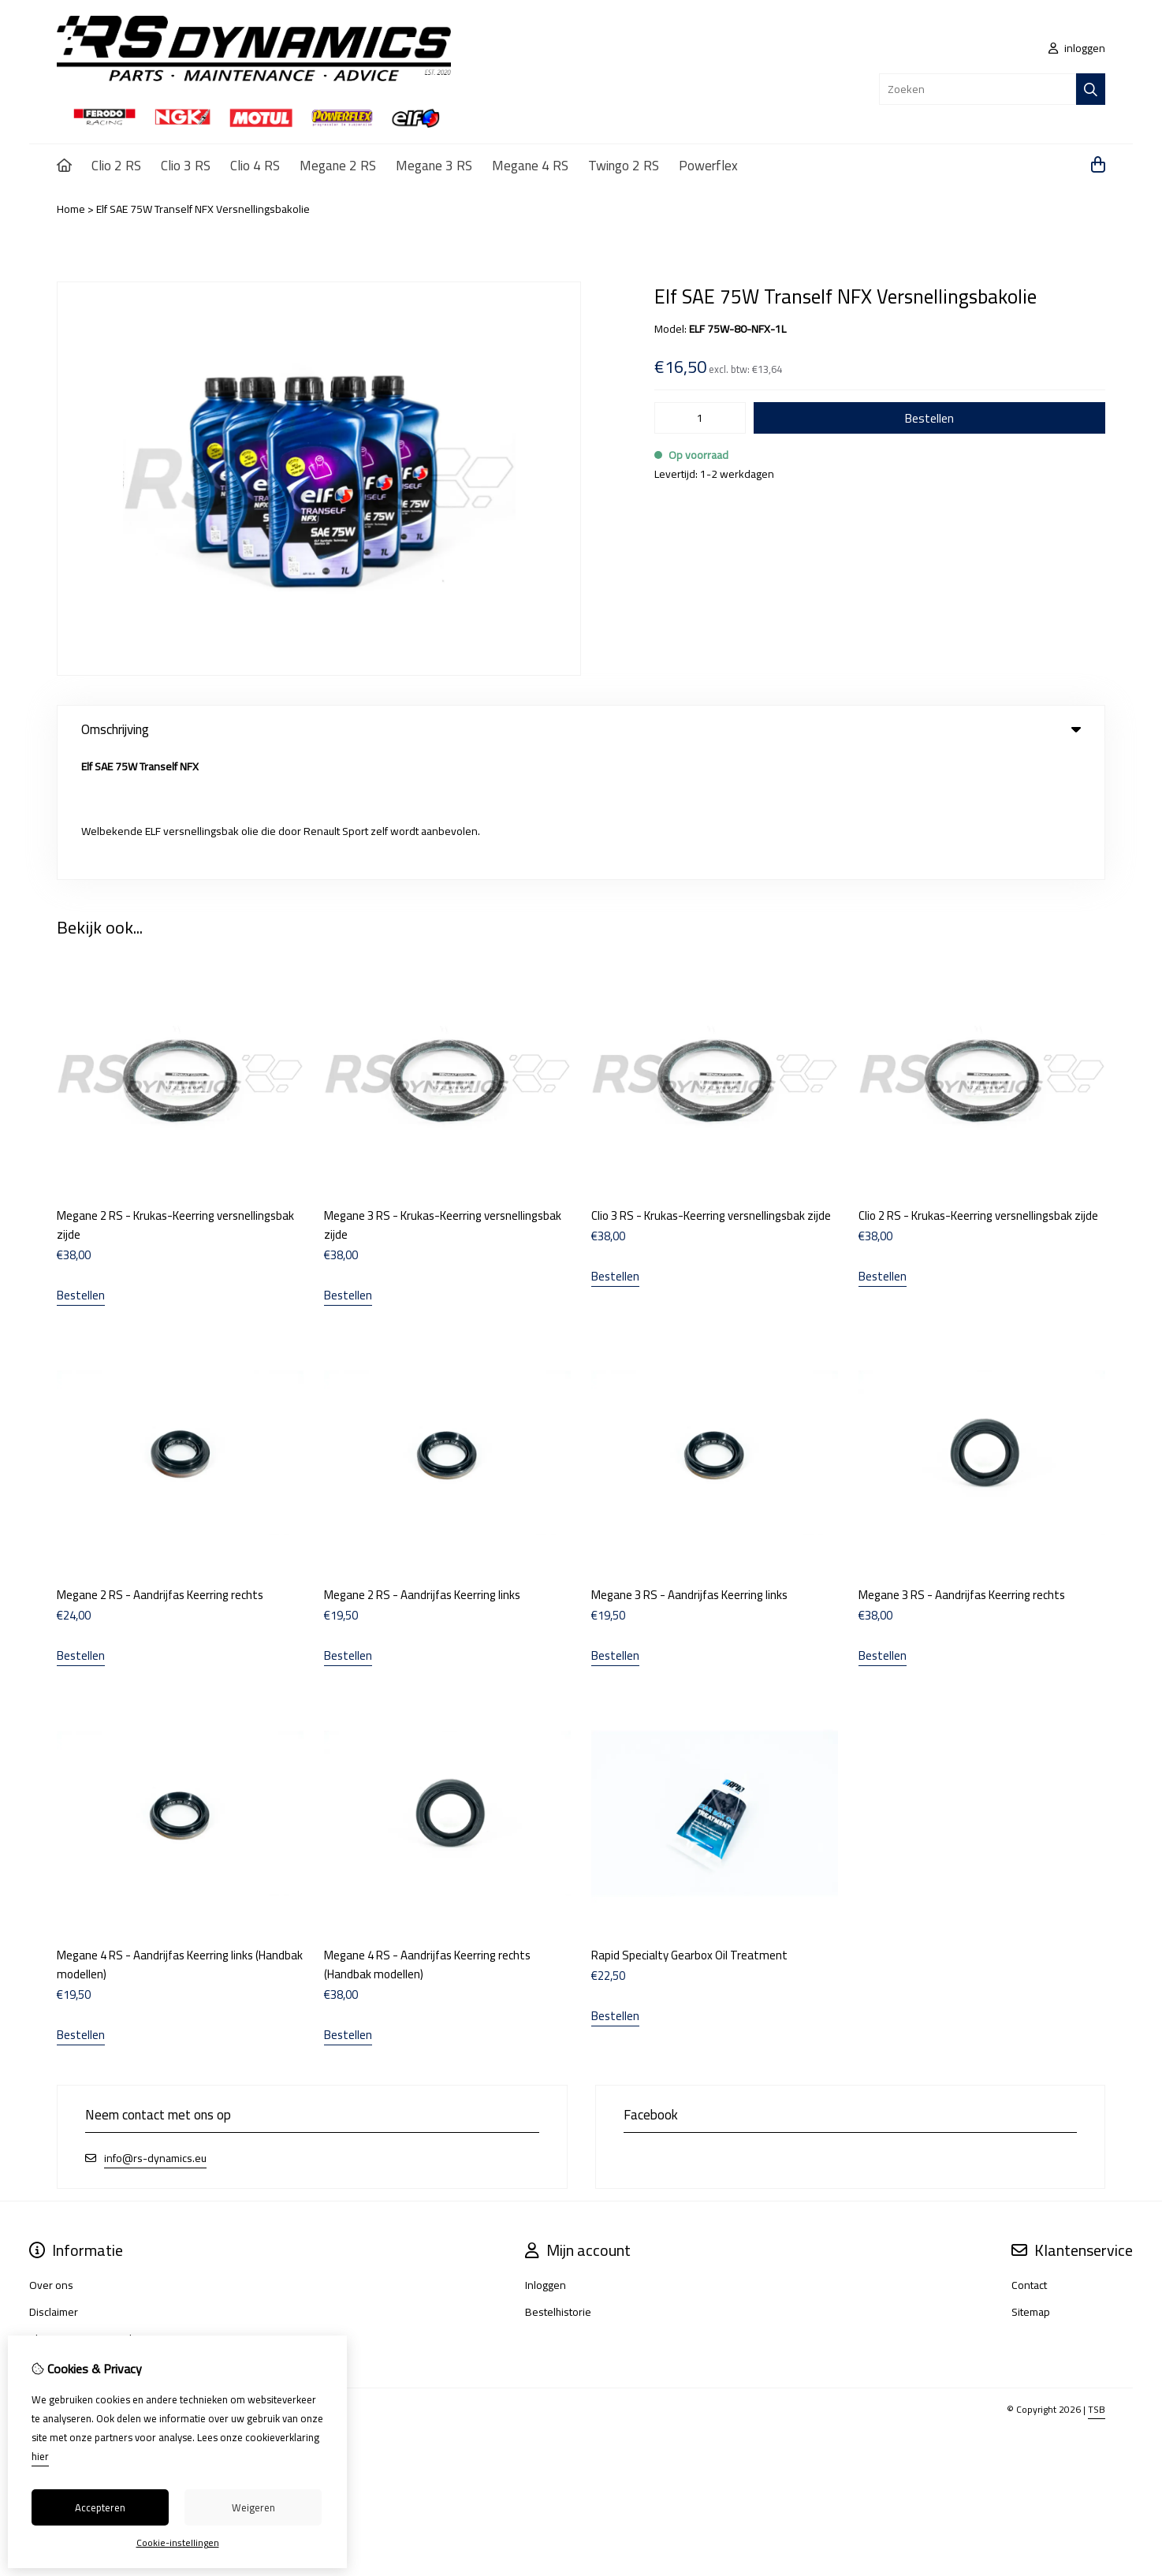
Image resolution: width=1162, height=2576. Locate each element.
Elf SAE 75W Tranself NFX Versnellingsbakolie (203, 209)
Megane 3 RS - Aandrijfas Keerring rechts (961, 1469)
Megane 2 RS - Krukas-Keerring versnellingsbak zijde (175, 1099)
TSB (1096, 2283)
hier (40, 2456)
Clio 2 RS (116, 165)
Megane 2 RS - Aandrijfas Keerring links (422, 1469)
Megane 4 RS (530, 165)
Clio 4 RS (255, 165)
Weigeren (253, 2507)
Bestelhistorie (558, 2185)
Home (71, 209)
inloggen (1076, 48)
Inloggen (545, 2159)
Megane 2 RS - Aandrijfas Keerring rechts (160, 1469)
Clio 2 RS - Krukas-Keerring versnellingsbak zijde (978, 1090)
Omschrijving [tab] (581, 729)
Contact (1029, 2159)
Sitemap (1030, 2185)
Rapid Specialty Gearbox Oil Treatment (689, 1828)
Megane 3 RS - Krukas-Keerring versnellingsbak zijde (442, 1099)
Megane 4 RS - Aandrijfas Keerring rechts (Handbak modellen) (427, 1838)
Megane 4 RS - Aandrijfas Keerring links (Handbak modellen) (180, 1838)
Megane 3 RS (434, 165)
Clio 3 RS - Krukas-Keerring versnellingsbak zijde (711, 1090)
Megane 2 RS (338, 165)
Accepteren (100, 2507)
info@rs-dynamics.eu (155, 2032)
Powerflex (708, 165)
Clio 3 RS (185, 165)
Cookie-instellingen (177, 2542)
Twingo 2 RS (623, 165)
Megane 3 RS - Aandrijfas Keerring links (689, 1469)
